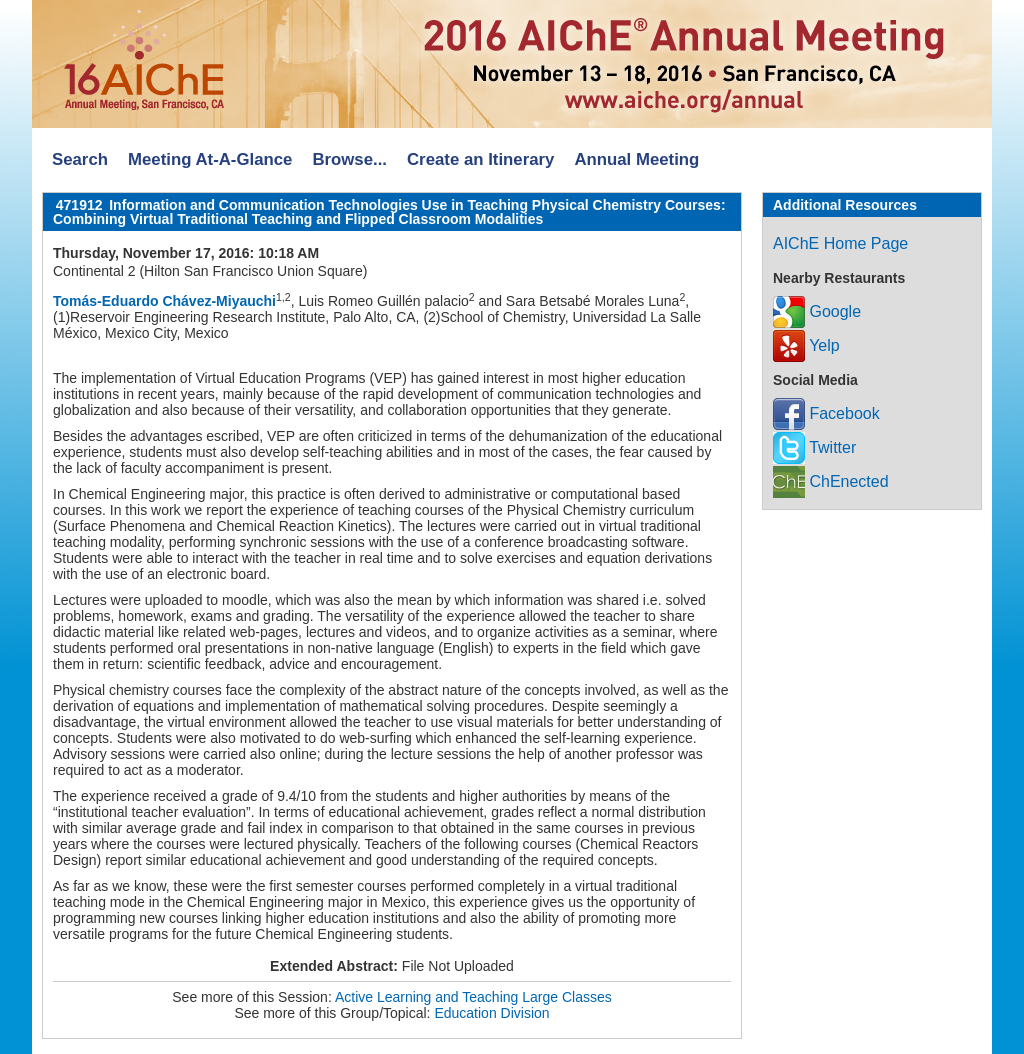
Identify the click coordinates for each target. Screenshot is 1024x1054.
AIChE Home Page (840, 243)
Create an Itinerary (480, 159)
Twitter (814, 447)
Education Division (491, 1013)
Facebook (826, 413)
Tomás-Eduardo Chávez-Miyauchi (164, 301)
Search (80, 159)
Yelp (806, 345)
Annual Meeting (636, 159)
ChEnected (831, 481)
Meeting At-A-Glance (210, 159)
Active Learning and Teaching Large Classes (473, 997)
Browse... (349, 159)
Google (817, 311)
